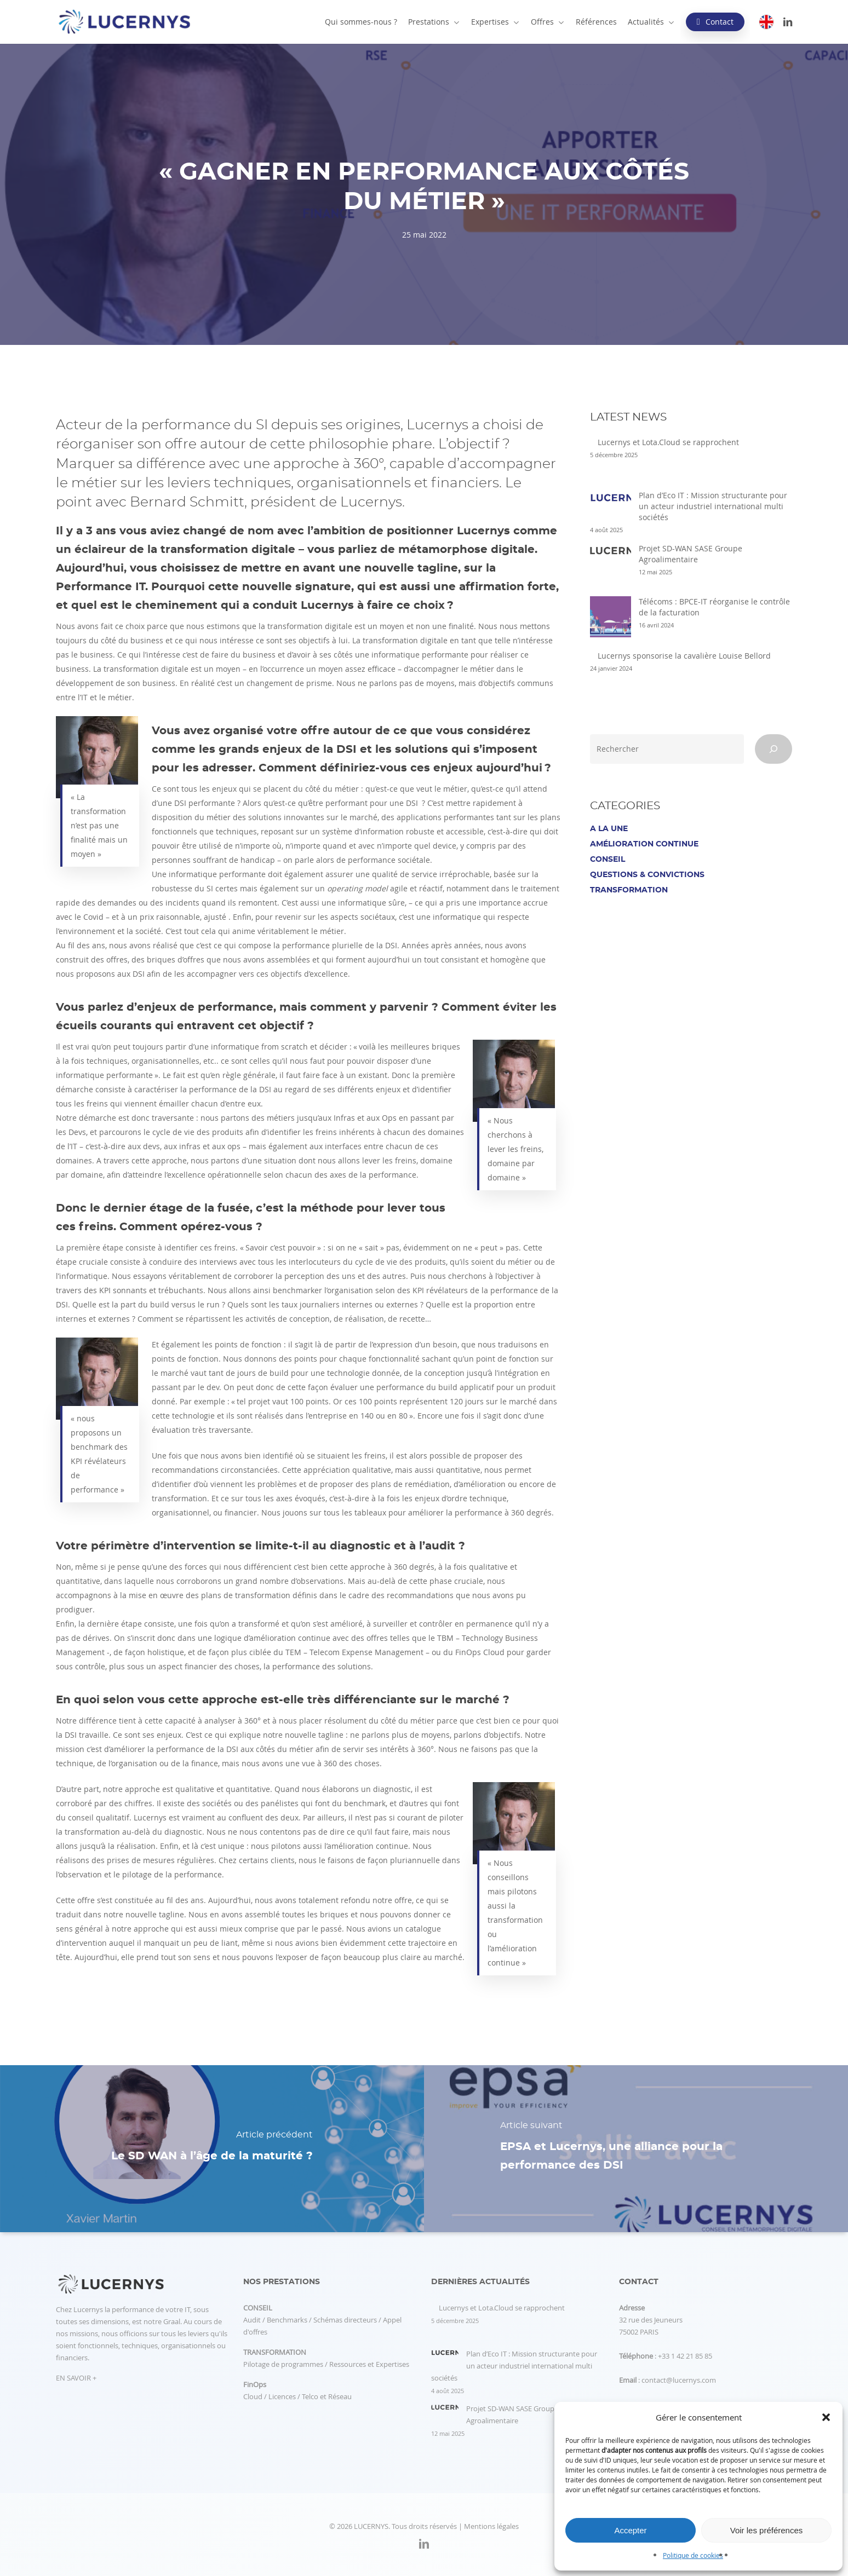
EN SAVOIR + (76, 2378)
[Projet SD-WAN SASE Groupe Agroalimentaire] (610, 556)
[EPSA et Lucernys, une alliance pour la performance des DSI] (636, 2148)
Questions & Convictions (647, 875)
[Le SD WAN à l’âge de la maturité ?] (212, 2148)
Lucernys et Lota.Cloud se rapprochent (668, 442)
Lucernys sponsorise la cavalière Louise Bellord (684, 655)
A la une (609, 829)
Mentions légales (491, 2526)
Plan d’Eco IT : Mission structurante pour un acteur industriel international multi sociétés (713, 506)
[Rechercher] (773, 749)
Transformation (629, 890)
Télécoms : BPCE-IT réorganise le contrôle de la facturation (714, 607)
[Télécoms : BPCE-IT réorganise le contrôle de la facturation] (610, 622)
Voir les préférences (766, 2530)
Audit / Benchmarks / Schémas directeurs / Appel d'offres (322, 2320)
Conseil (607, 859)
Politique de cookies (693, 2555)
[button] (826, 2417)
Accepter (630, 2530)
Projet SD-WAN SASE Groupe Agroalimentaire (690, 553)
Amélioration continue (644, 844)
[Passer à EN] (766, 22)
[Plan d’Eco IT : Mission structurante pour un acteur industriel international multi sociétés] (610, 503)
